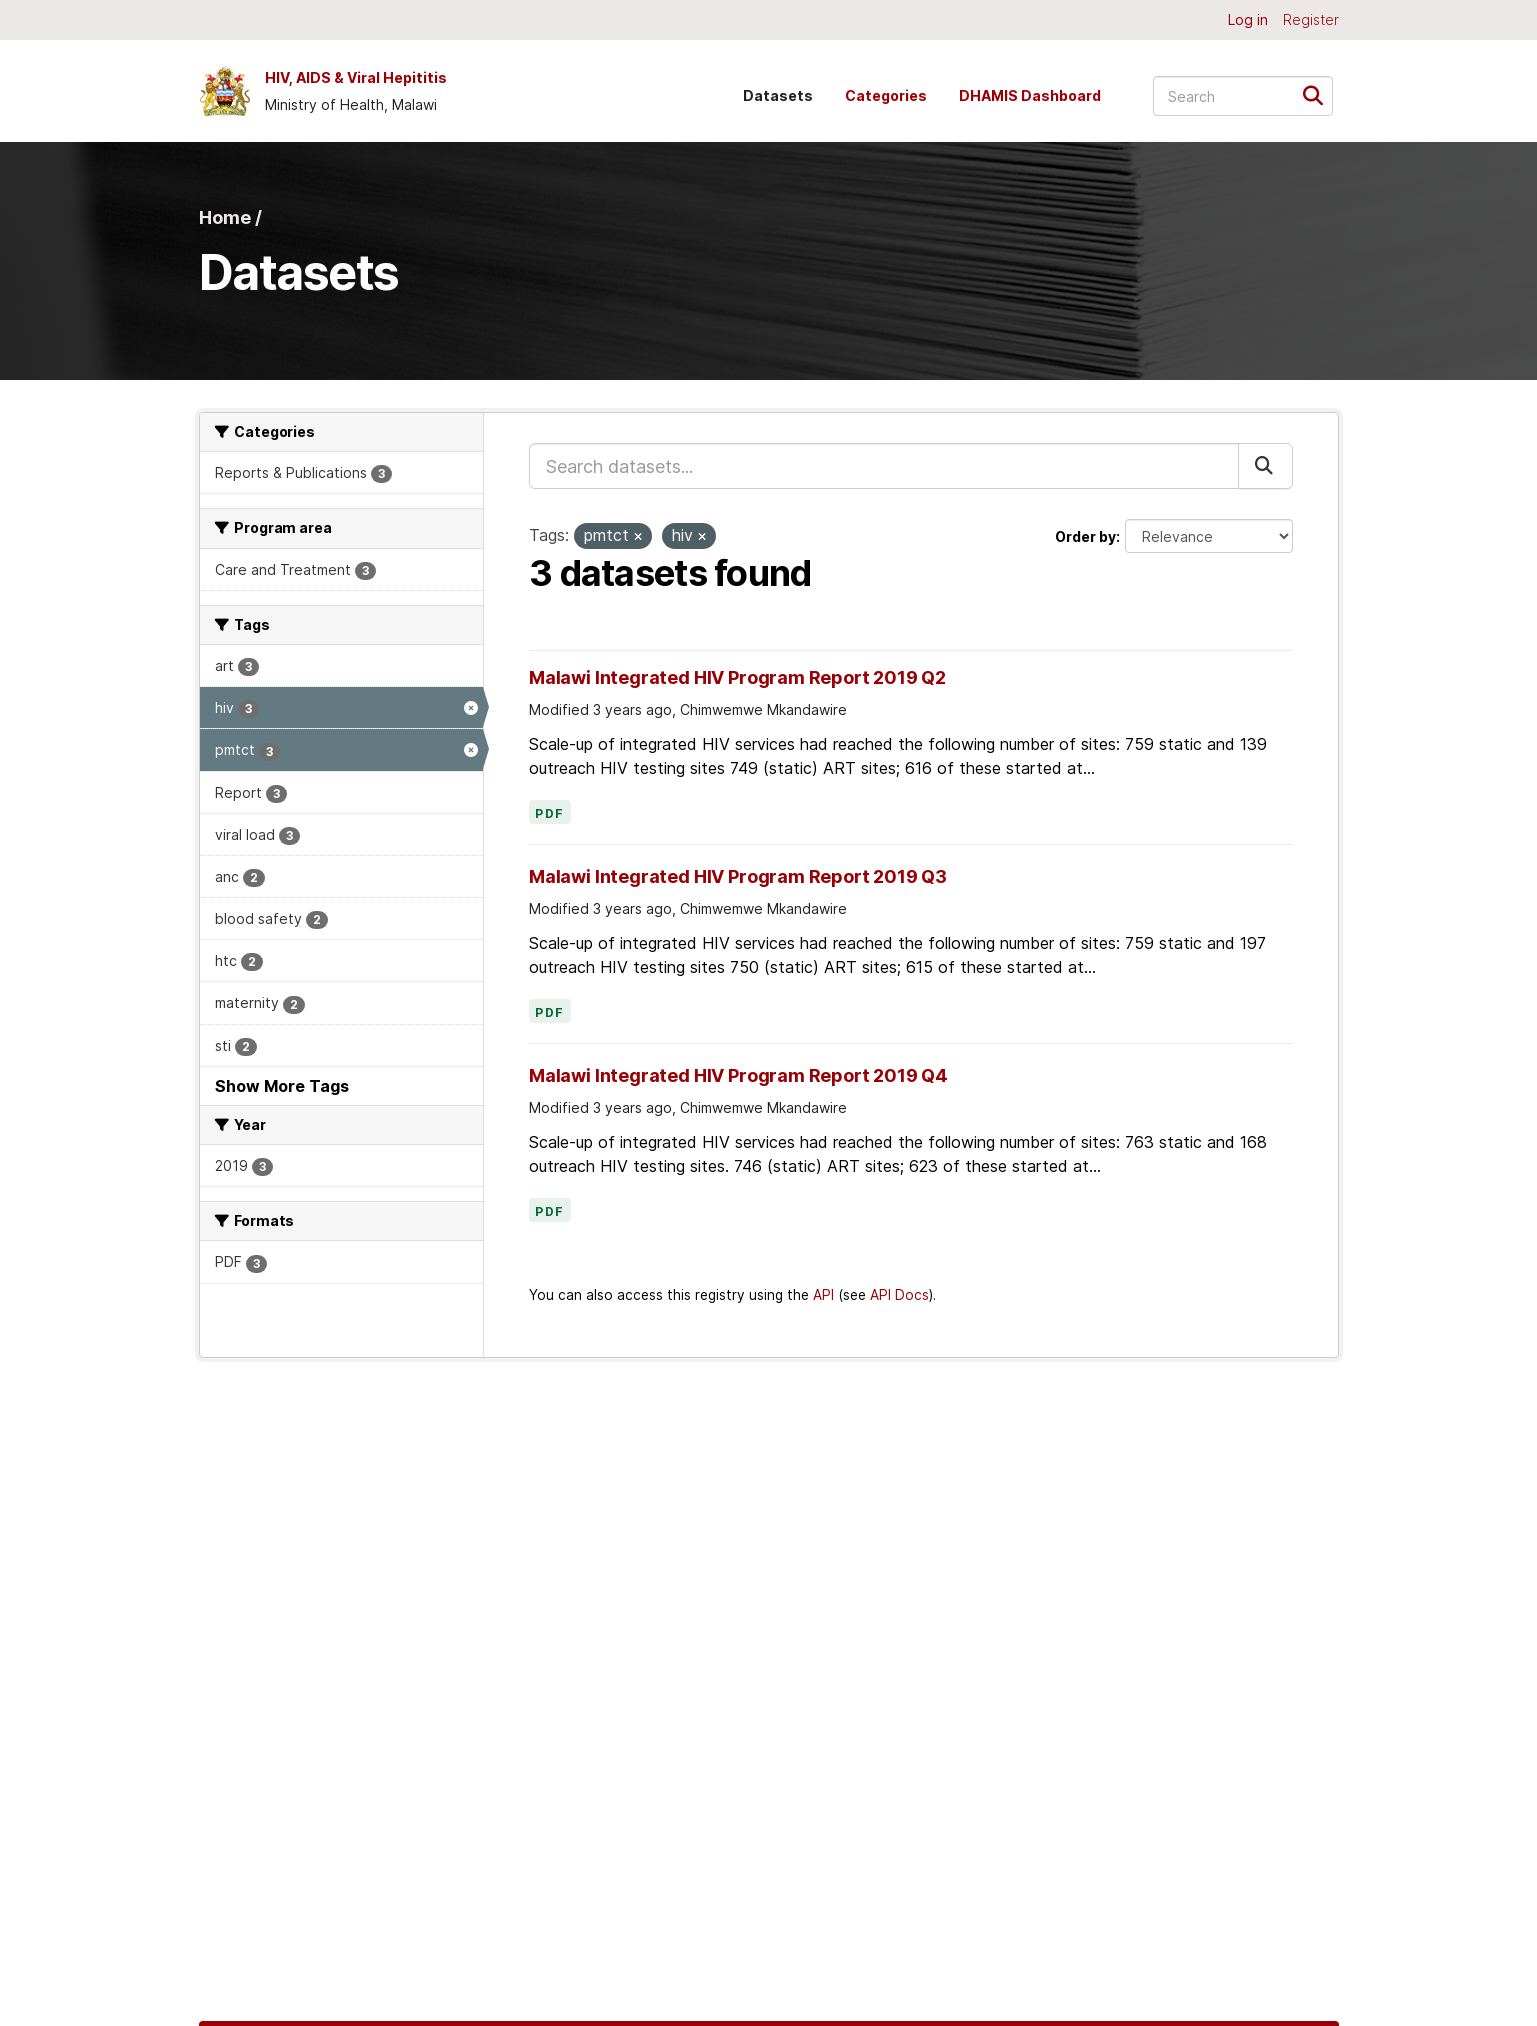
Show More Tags (282, 1086)
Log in (1248, 19)
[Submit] (1319, 94)
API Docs (899, 1295)
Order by (1085, 536)
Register (1311, 19)
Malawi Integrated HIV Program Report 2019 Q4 (738, 1075)
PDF (550, 814)
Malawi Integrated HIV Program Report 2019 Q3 (738, 876)
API (823, 1295)
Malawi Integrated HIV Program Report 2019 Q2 (737, 677)
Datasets (778, 95)
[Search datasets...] (1243, 96)
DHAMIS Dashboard (1030, 95)
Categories (886, 95)
